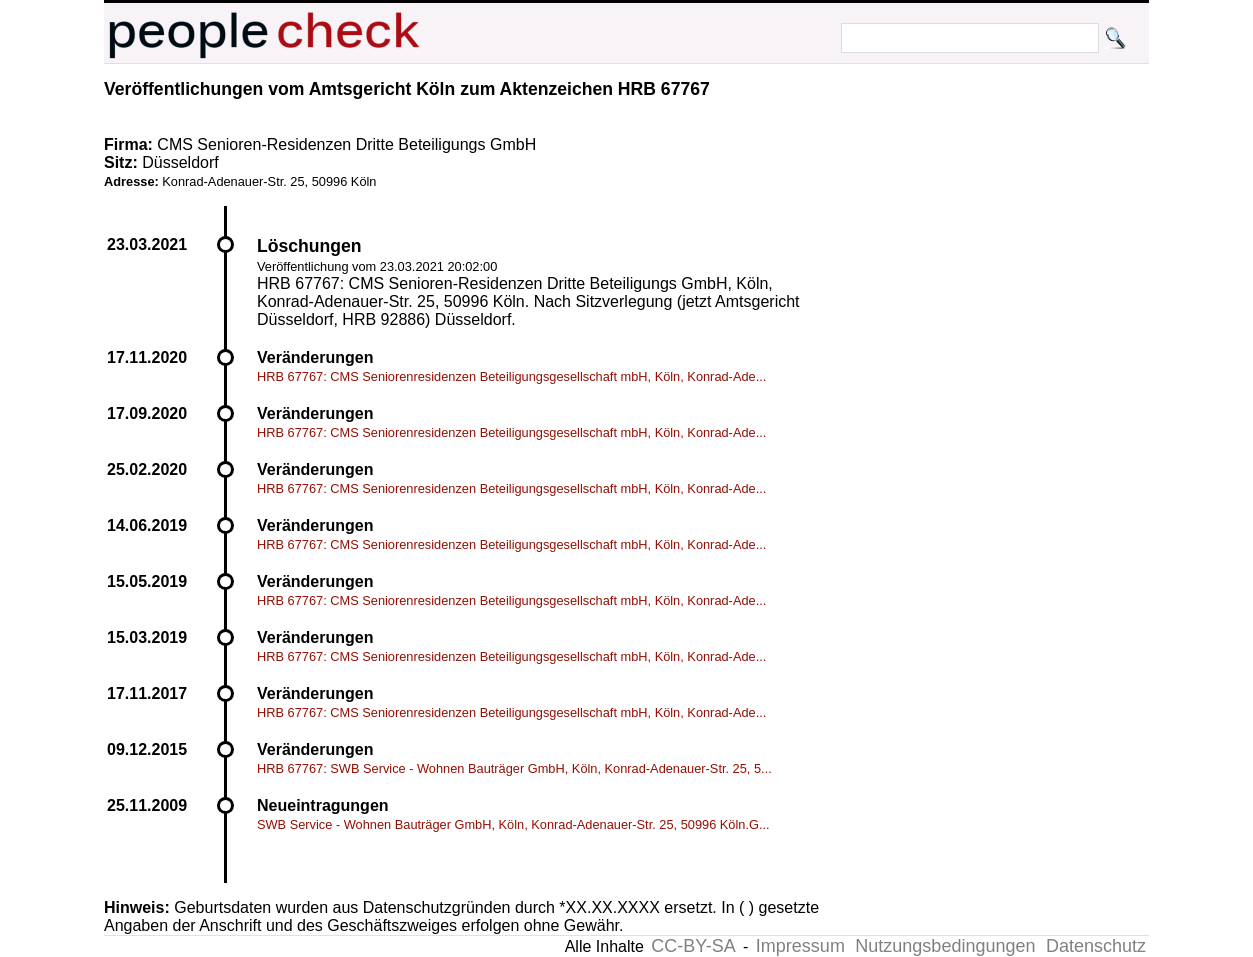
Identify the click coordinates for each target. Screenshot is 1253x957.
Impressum (800, 946)
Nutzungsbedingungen (945, 946)
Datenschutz (1096, 946)
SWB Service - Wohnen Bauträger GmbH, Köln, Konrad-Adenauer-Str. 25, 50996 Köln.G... (513, 824)
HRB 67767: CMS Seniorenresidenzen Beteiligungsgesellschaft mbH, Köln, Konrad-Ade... (511, 376)
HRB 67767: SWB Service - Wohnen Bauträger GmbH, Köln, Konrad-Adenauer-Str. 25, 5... (514, 768)
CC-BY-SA (693, 946)
